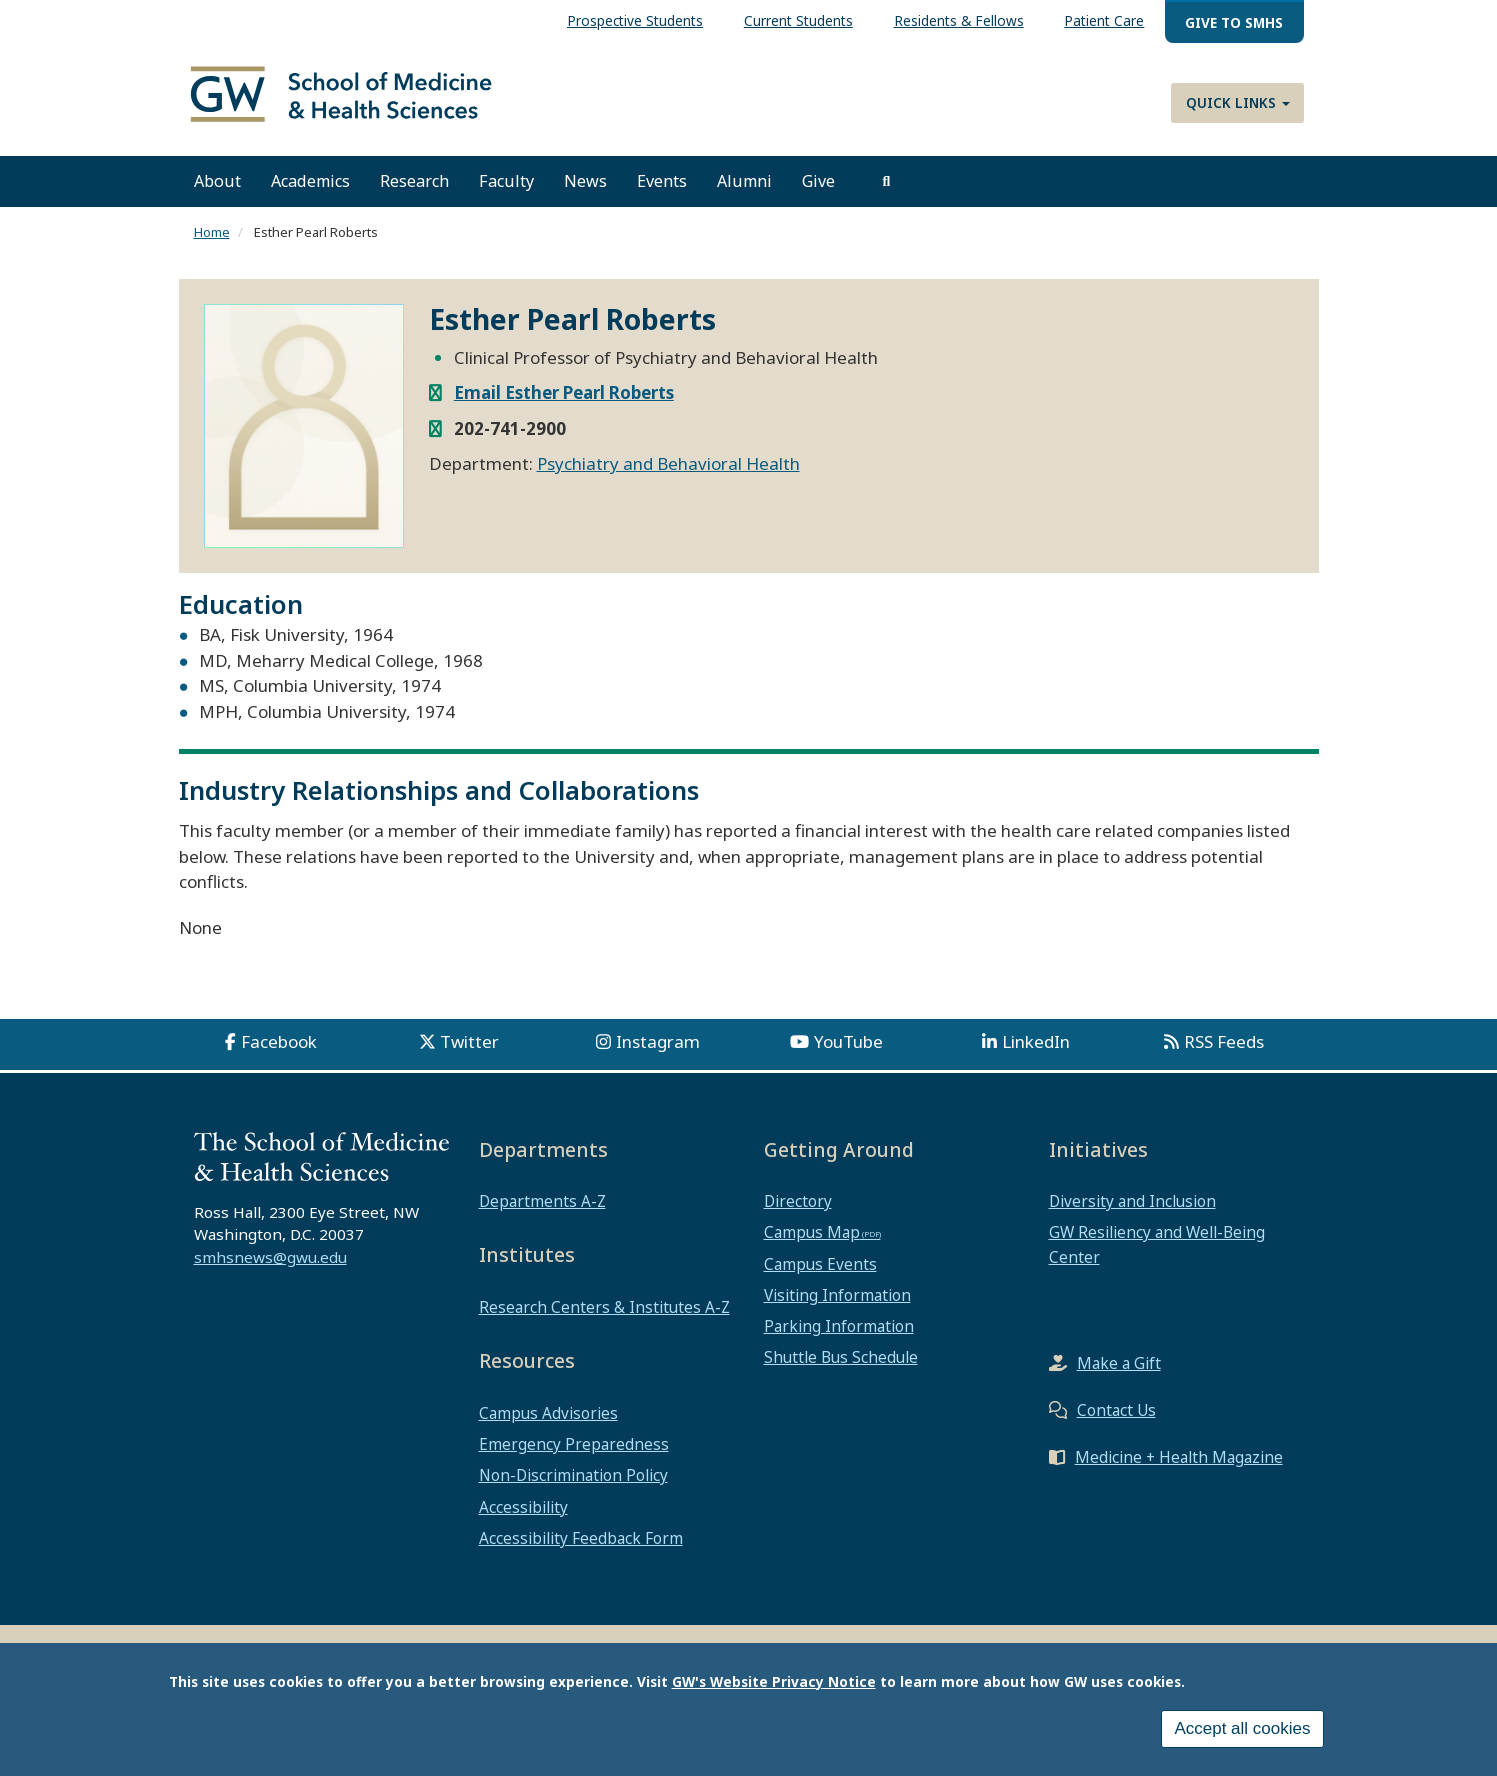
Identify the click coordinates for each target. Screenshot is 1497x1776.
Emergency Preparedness (574, 1456)
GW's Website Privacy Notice (774, 1681)
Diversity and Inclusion (1132, 1213)
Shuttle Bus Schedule (841, 1369)
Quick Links (1238, 102)
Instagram (658, 1052)
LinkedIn (1036, 1052)
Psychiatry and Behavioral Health (668, 474)
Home (212, 244)
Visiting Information (837, 1306)
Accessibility (523, 1518)
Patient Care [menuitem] (1104, 20)
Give (818, 193)
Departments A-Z (542, 1213)
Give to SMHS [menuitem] (1234, 22)
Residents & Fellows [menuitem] (959, 20)
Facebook (279, 1052)
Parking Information (839, 1338)
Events (662, 193)
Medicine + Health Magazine (1179, 1468)
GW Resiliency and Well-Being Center (1157, 1256)
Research (414, 193)
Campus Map (812, 1244)
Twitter (469, 1052)
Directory (798, 1213)
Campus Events (820, 1275)
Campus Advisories (548, 1424)
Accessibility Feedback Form (581, 1549)
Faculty (506, 193)
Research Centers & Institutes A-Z (604, 1318)
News (585, 193)
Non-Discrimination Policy (573, 1487)
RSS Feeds (1224, 1052)
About (217, 193)
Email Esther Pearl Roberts (564, 403)
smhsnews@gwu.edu (270, 1269)
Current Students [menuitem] (798, 20)
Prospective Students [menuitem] (635, 20)
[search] (887, 193)
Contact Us (1116, 1421)
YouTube (848, 1052)
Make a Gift (1119, 1374)
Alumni (744, 193)
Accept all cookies (1242, 1728)
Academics (310, 193)
